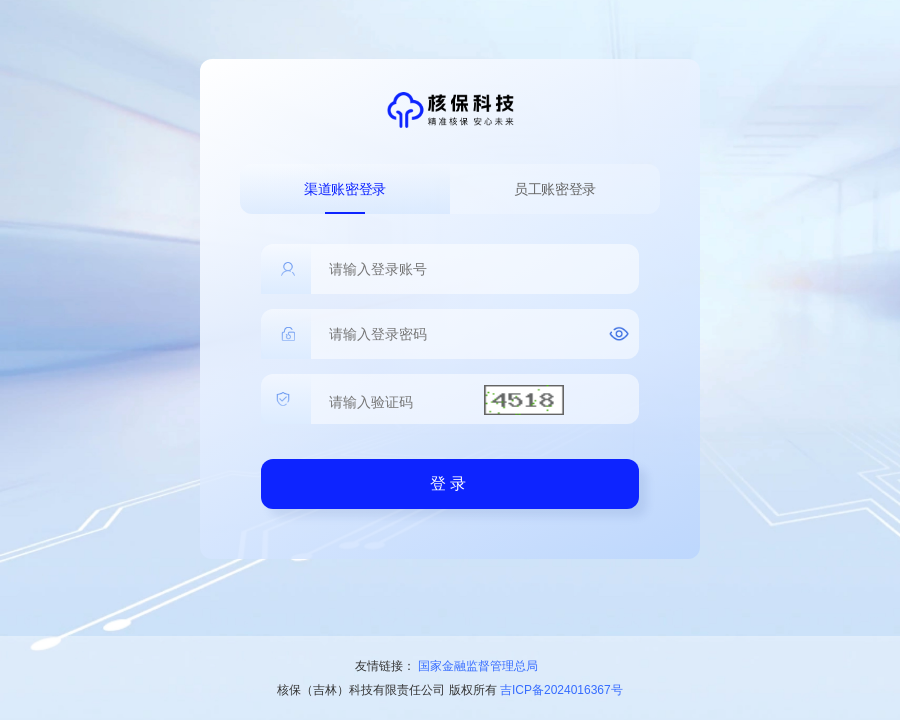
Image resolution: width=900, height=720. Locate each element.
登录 (450, 483)
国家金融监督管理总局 (478, 666)
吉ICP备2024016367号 (561, 690)
